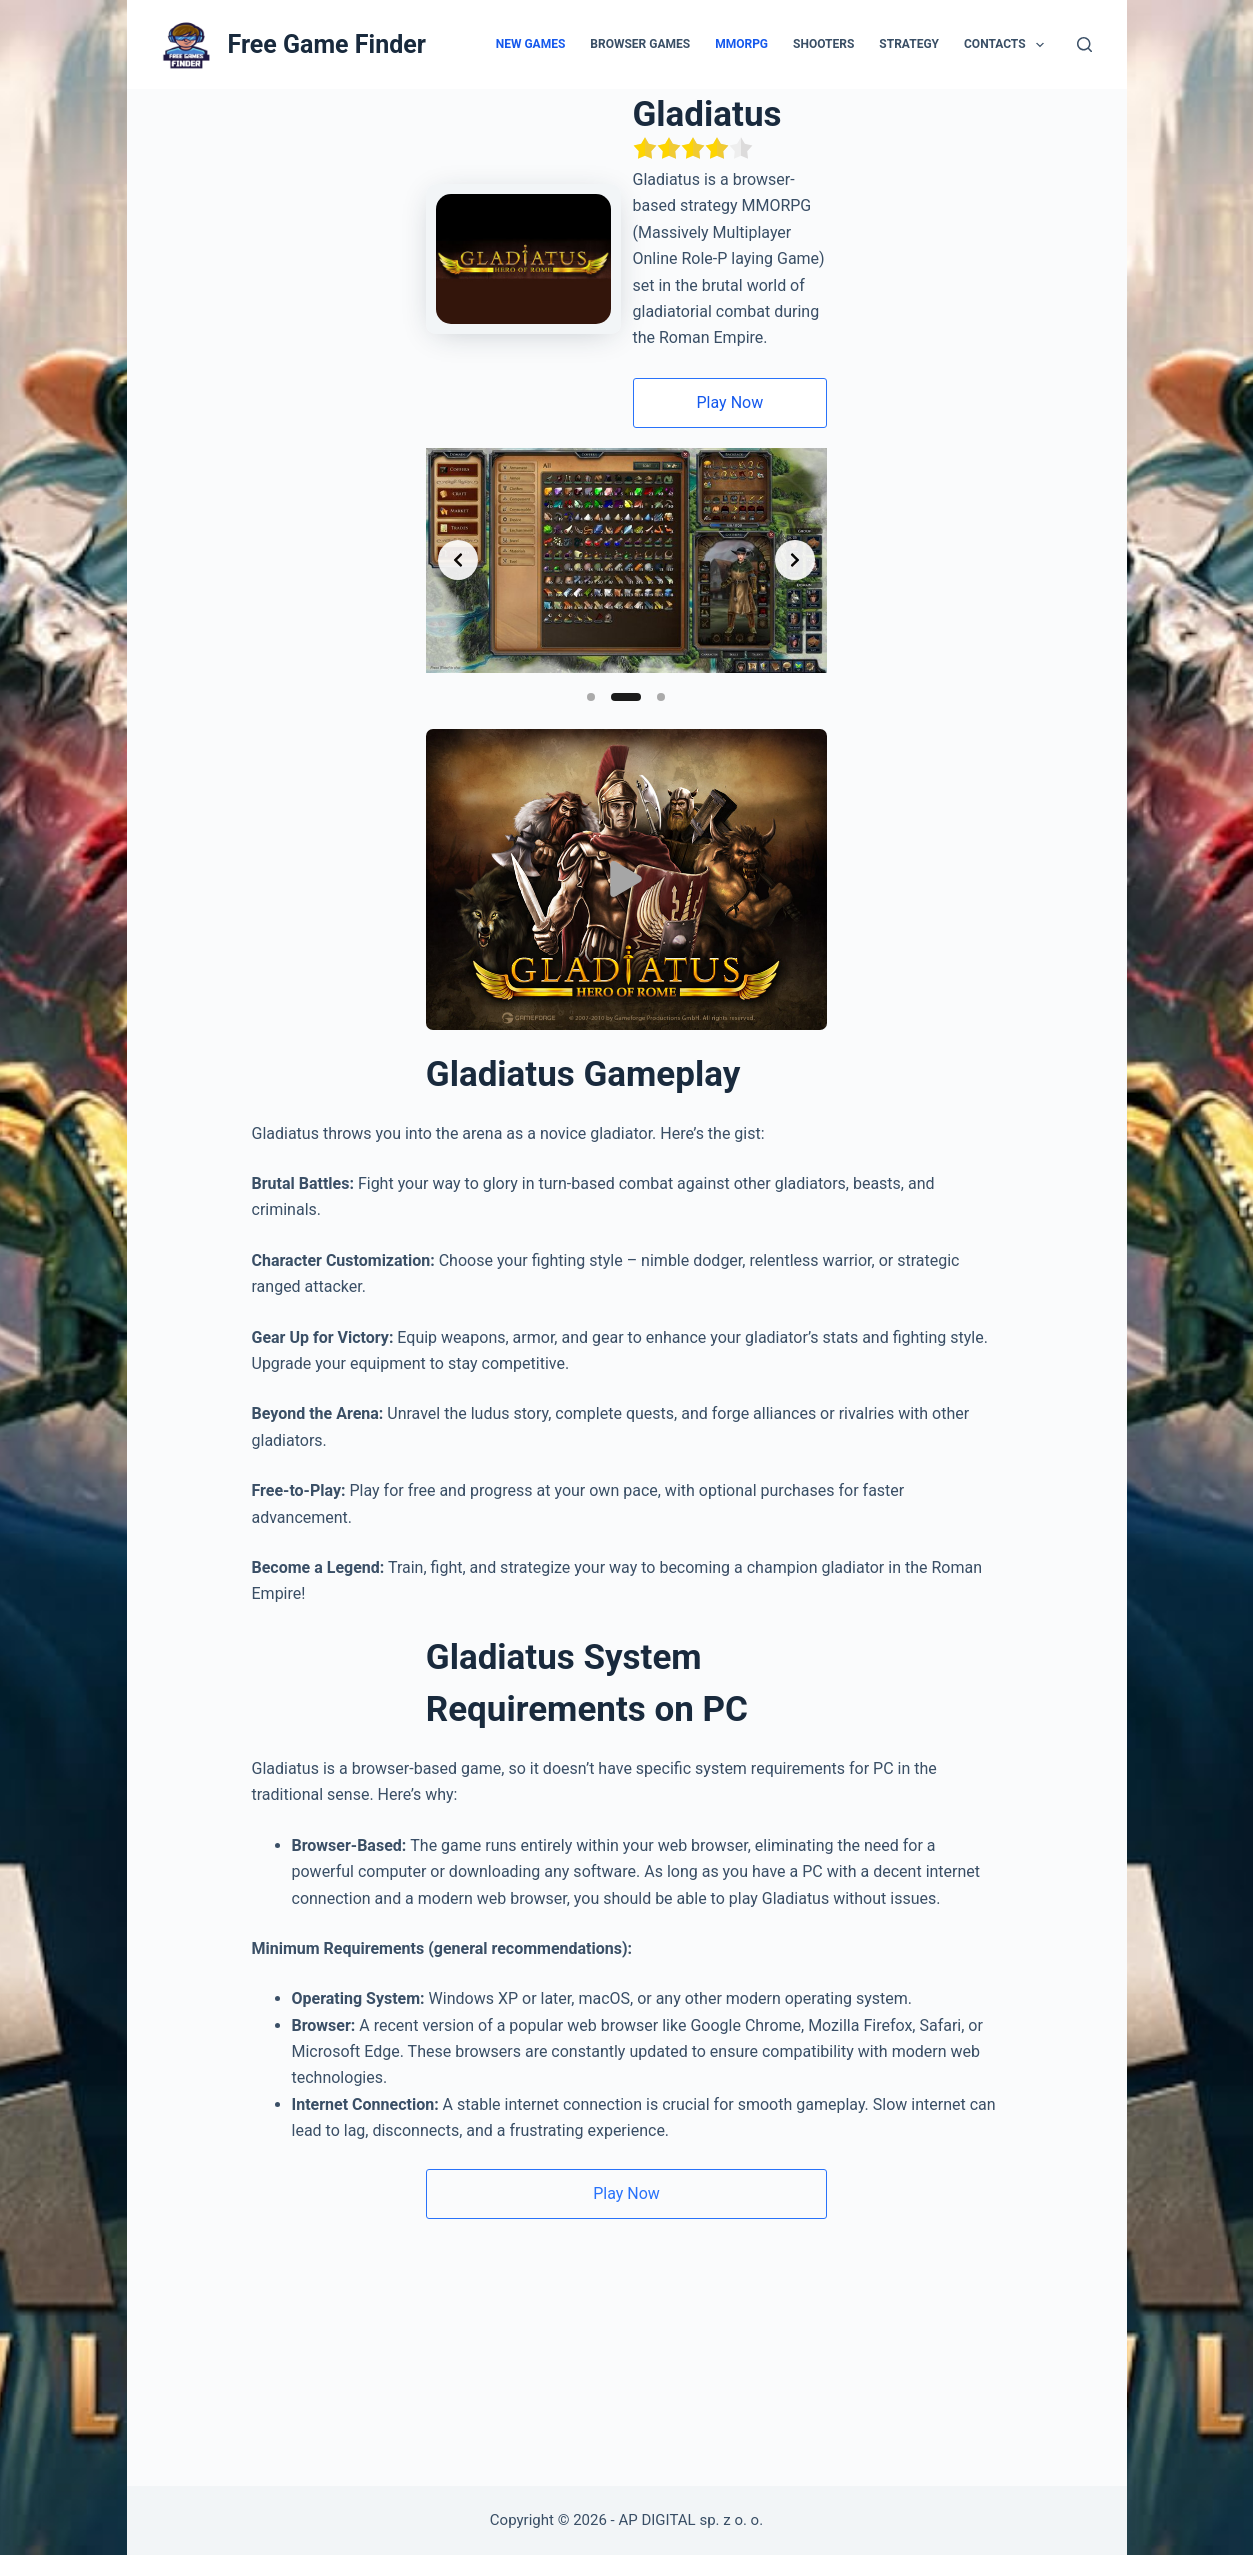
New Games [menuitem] (531, 44)
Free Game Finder (327, 44)
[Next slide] (1090, 540)
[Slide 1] (592, 712)
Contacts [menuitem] (1008, 45)
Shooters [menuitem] (823, 44)
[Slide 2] (627, 712)
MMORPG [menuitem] (741, 44)
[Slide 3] (662, 712)
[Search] (1084, 44)
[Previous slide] (164, 540)
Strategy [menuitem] (909, 44)
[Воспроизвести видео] (627, 1029)
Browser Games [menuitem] (640, 44)
